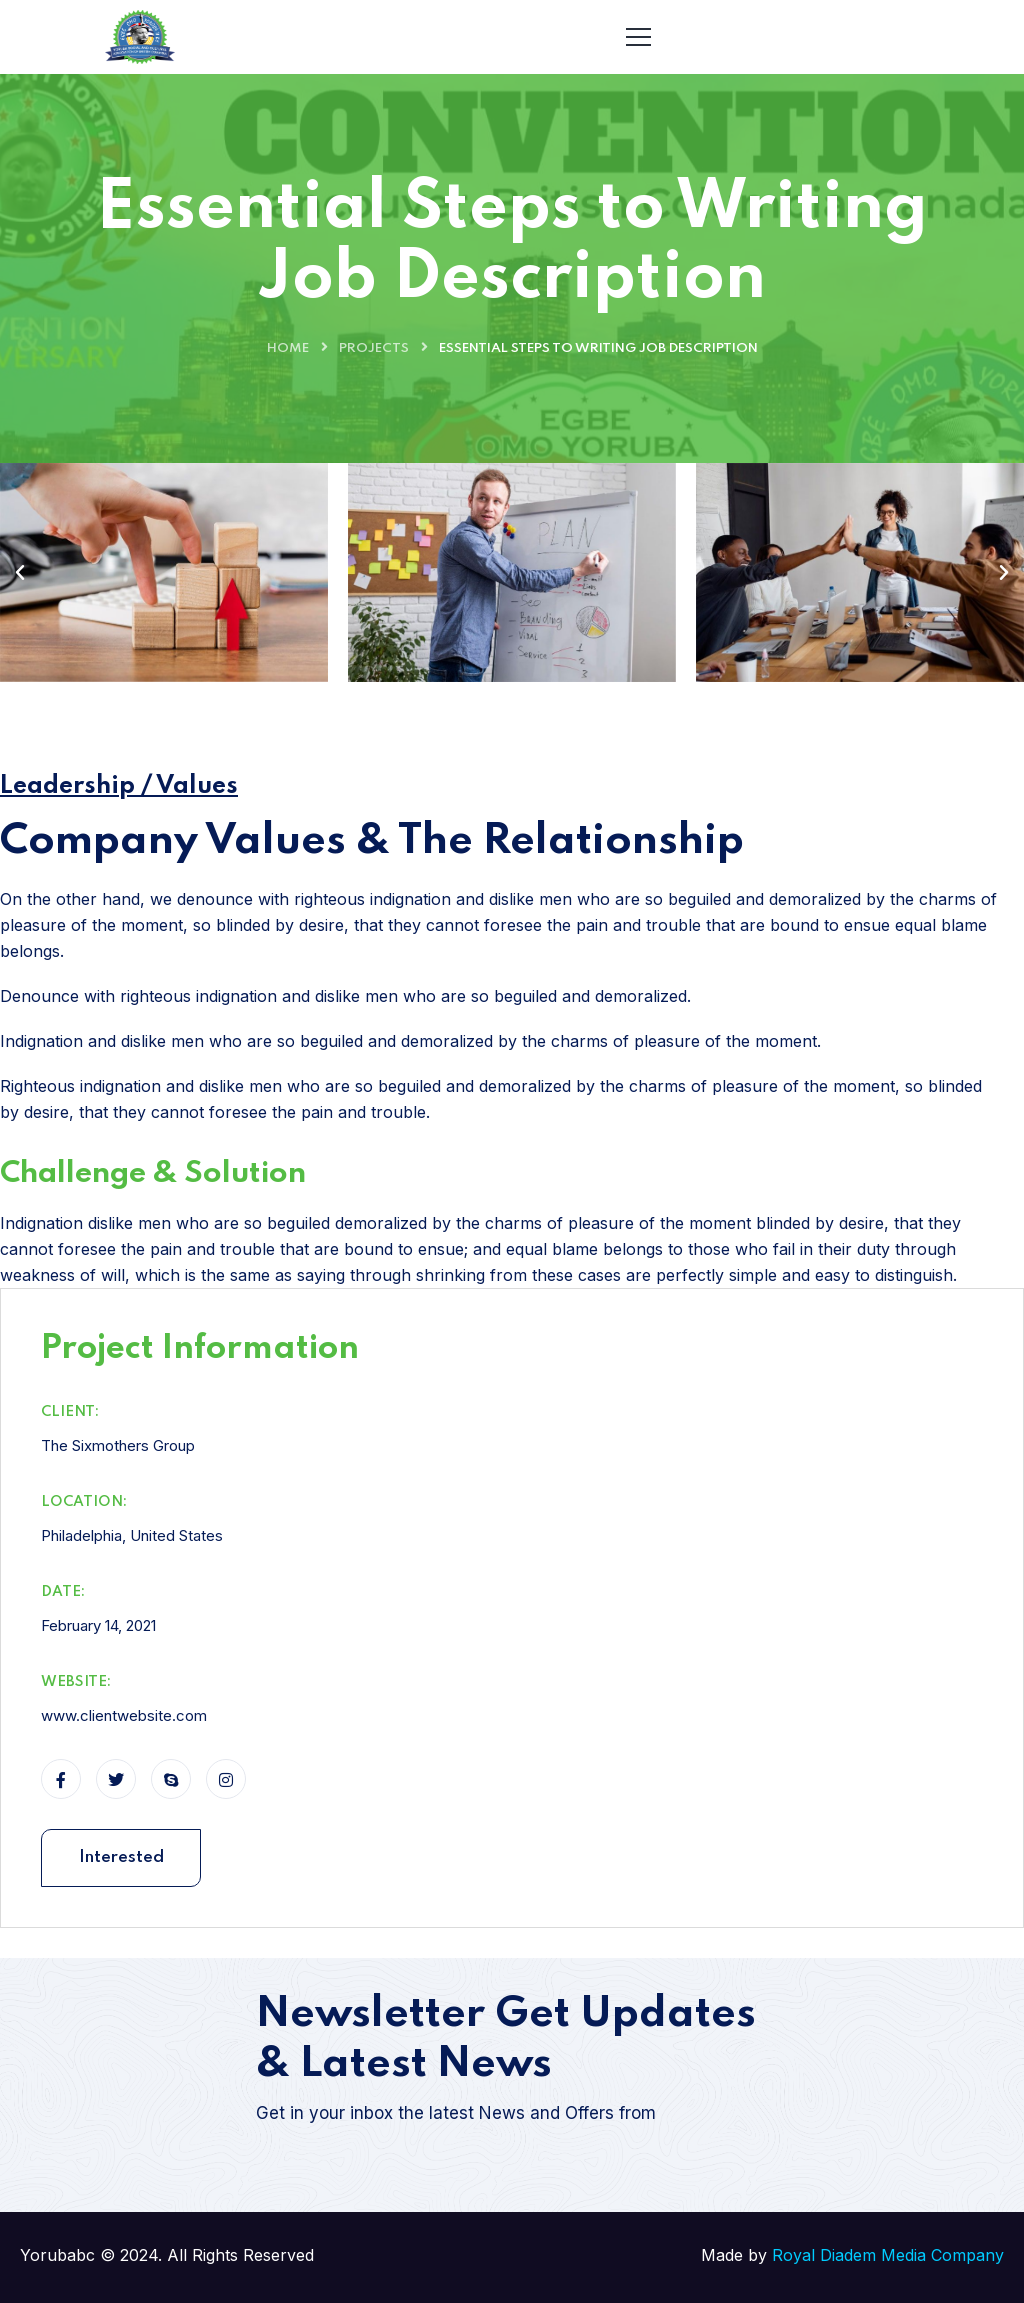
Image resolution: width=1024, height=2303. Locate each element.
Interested (121, 1857)
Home (288, 348)
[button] (20, 573)
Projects (374, 348)
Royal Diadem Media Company (888, 2255)
